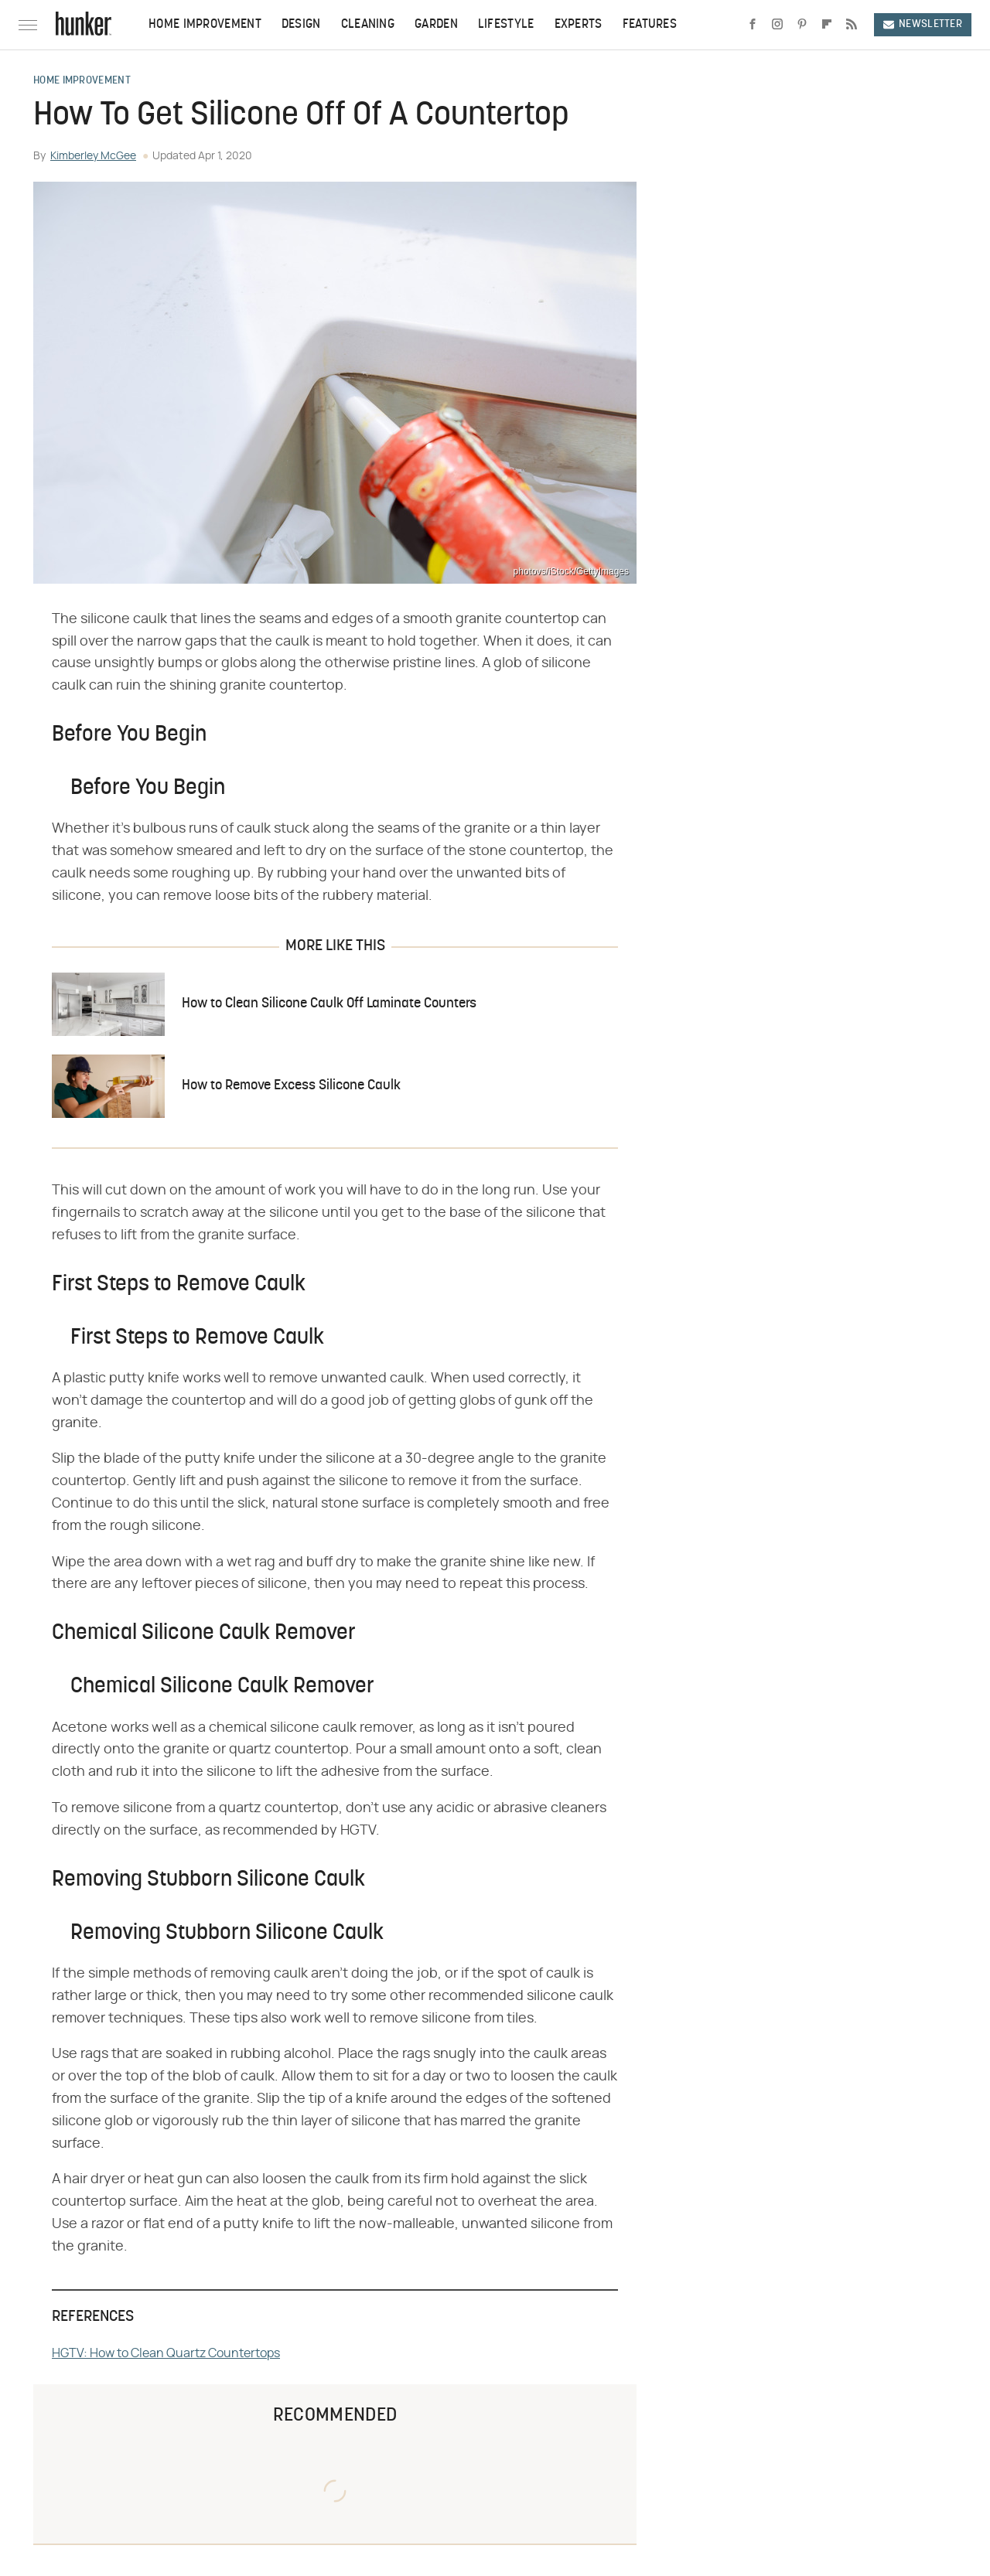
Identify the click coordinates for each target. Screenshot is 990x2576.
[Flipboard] (827, 24)
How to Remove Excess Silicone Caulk (291, 1085)
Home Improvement (204, 25)
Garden (436, 25)
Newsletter (922, 24)
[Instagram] (777, 24)
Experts (579, 25)
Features (650, 25)
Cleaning (367, 25)
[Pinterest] (802, 24)
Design (301, 25)
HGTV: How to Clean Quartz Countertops (166, 2353)
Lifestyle (506, 25)
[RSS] (852, 24)
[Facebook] (752, 24)
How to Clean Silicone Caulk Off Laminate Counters (329, 1004)
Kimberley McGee (93, 156)
